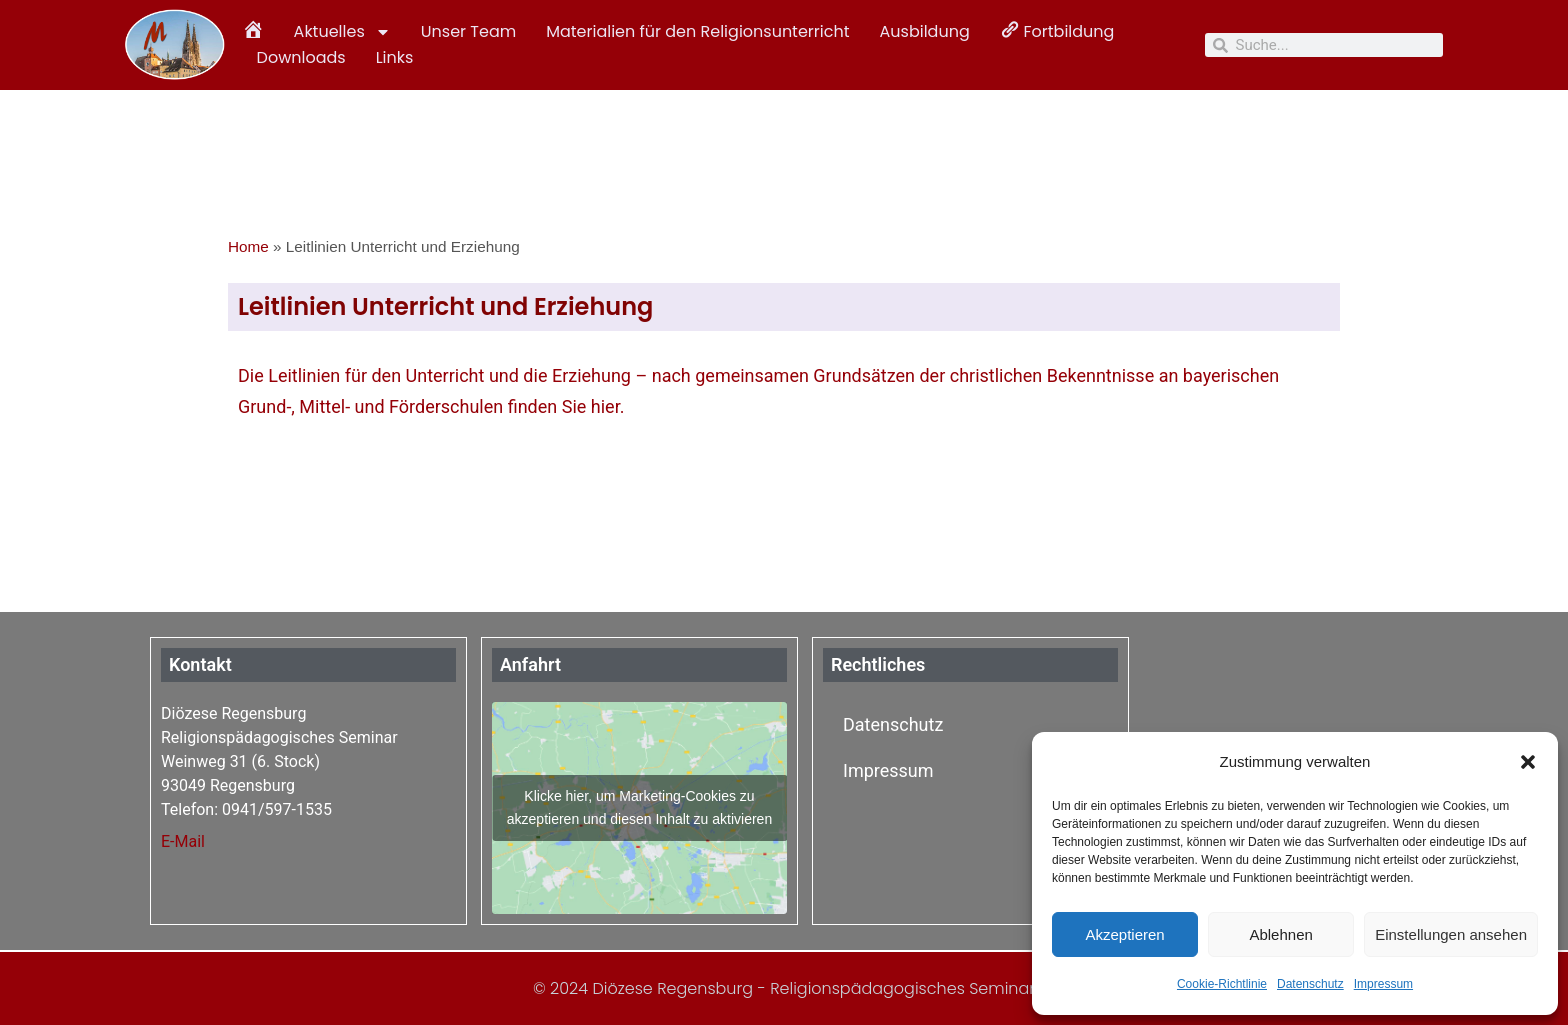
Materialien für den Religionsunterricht (697, 31)
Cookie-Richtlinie (1222, 984)
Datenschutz (1310, 984)
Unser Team (468, 31)
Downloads (301, 57)
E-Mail (183, 841)
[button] (1528, 762)
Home (248, 246)
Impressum (1383, 984)
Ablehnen (1280, 934)
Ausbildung (925, 31)
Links (395, 57)
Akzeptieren (1124, 934)
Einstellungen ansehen (1451, 934)
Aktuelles (342, 32)
